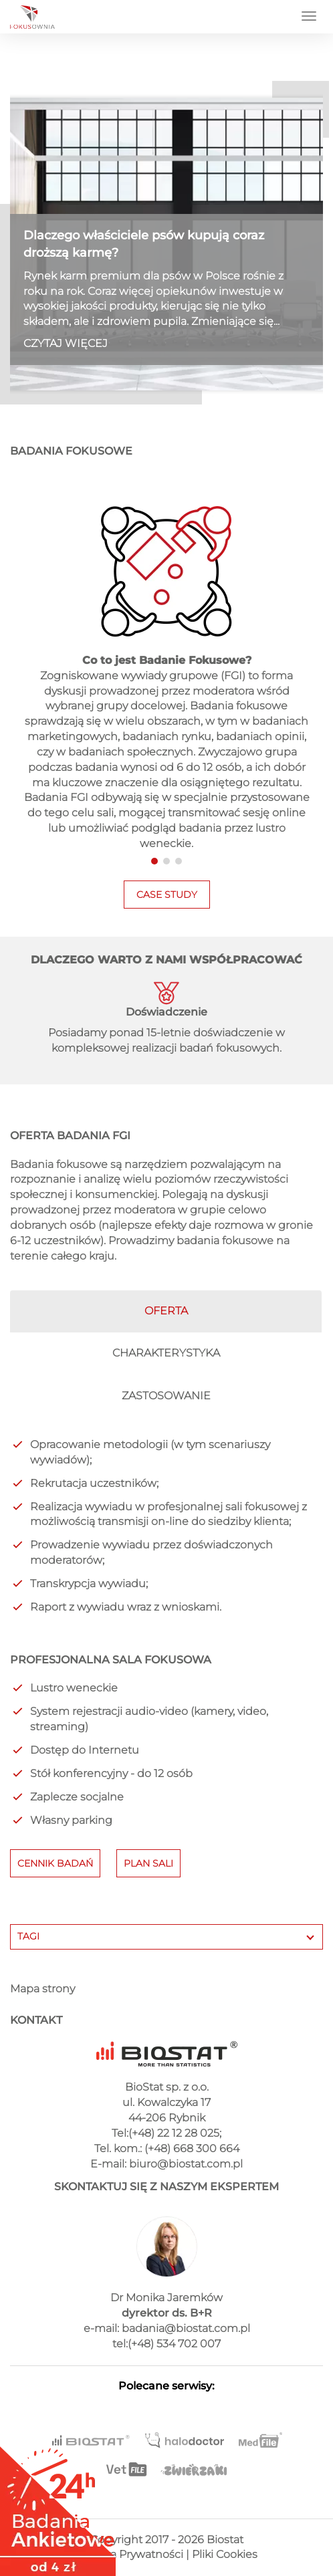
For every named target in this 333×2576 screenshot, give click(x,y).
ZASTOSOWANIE (166, 1395)
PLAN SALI (148, 1863)
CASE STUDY (166, 895)
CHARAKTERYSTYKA (166, 1352)
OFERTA (166, 1310)
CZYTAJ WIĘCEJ (65, 343)
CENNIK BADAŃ (55, 1863)
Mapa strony (42, 1988)
